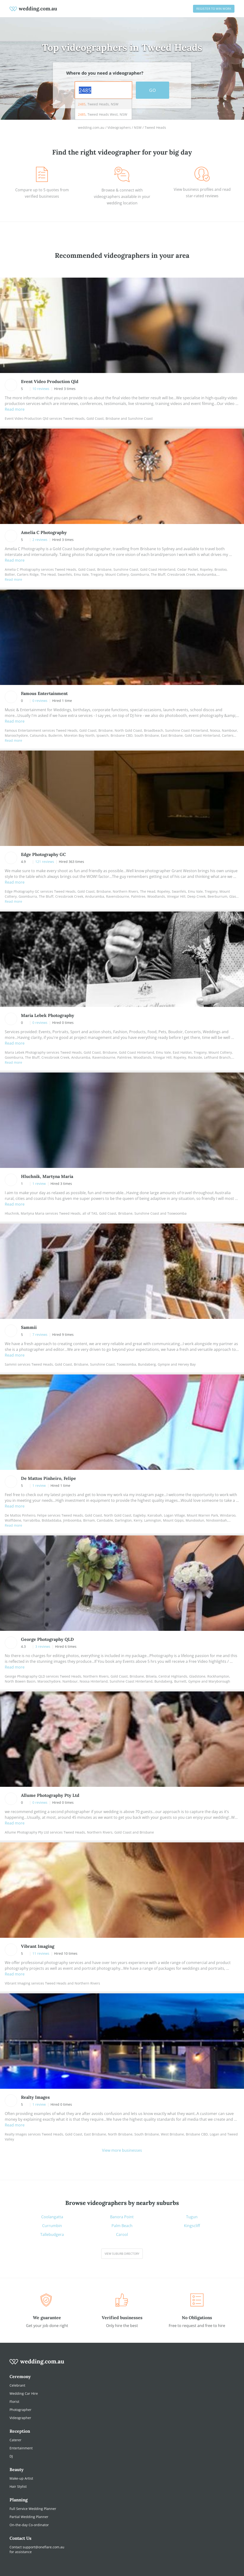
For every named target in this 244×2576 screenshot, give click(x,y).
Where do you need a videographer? (104, 73)
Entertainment (21, 2448)
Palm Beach (122, 2225)
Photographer (20, 2409)
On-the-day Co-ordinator (29, 2525)
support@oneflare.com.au (43, 2547)
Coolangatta (52, 2216)
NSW (138, 127)
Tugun (192, 2216)
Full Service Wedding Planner (33, 2508)
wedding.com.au (91, 127)
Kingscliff (192, 2225)
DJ (11, 2456)
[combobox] (103, 90)
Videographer (20, 2417)
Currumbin (52, 2225)
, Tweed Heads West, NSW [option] (102, 114)
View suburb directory (122, 2254)
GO (152, 90)
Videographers (119, 127)
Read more (15, 409)
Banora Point (122, 2216)
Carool (122, 2234)
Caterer (15, 2440)
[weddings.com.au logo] (33, 8)
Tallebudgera (52, 2234)
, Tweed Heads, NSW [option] (98, 104)
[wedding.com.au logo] (37, 2364)
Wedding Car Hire (24, 2393)
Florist (14, 2401)
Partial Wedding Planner (29, 2516)
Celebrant (17, 2385)
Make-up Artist (21, 2478)
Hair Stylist (18, 2486)
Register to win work (213, 9)
